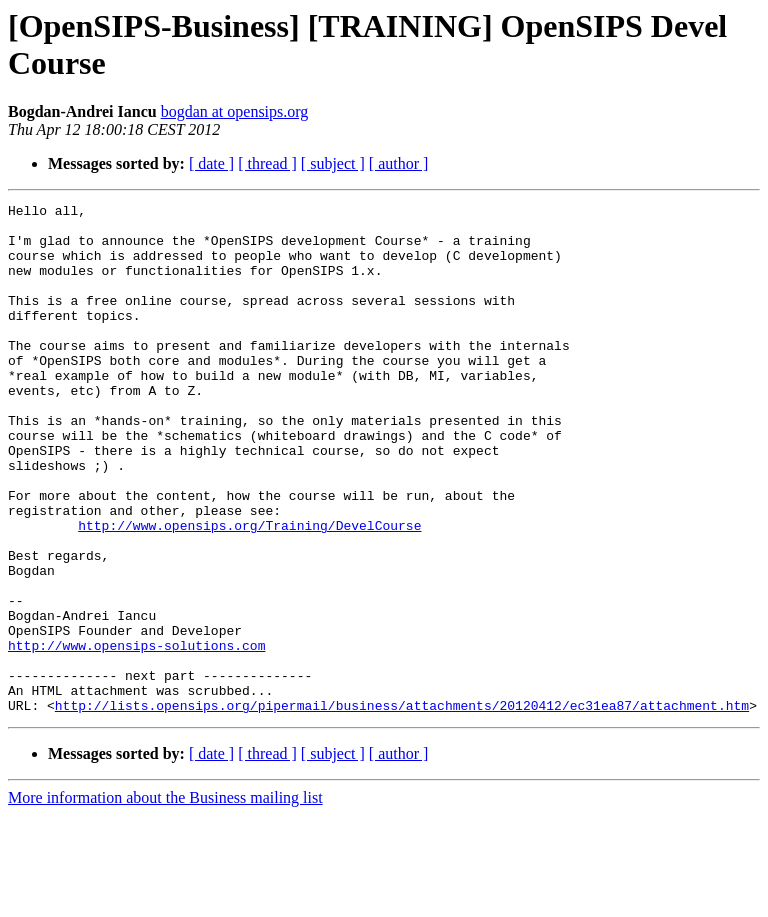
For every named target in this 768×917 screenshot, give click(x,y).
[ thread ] (267, 163)
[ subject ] (333, 163)
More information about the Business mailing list (165, 899)
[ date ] (211, 163)
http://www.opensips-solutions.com (136, 735)
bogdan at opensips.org (235, 111)
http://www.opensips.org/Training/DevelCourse (249, 591)
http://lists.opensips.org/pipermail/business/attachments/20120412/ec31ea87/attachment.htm (402, 807)
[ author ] (399, 163)
